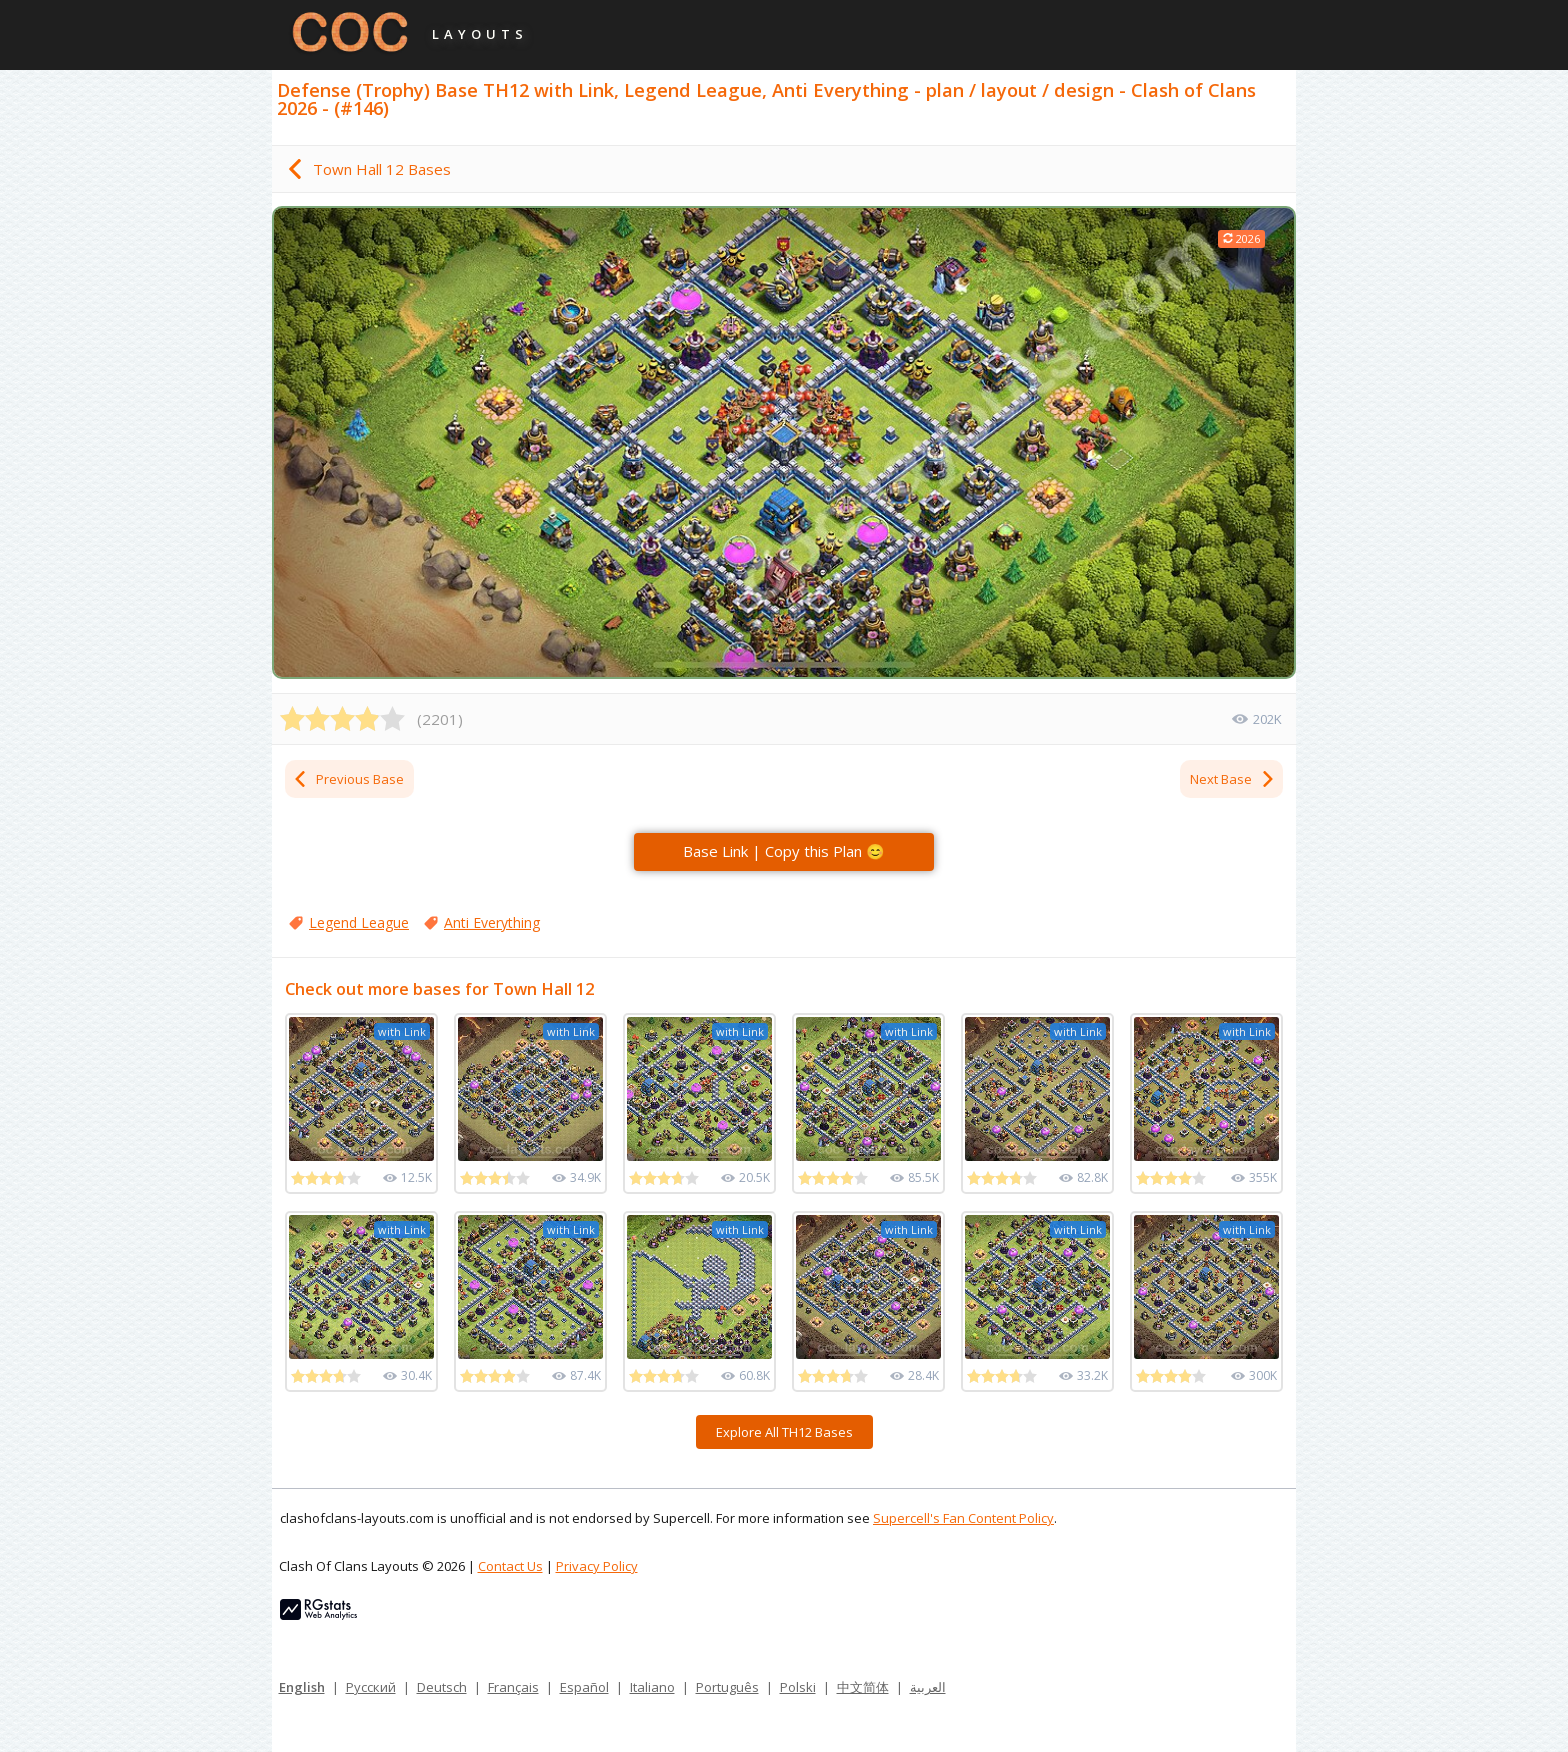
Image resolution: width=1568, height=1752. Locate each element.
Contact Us (510, 1566)
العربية (928, 1687)
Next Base (1233, 779)
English (302, 1687)
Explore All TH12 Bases (784, 1432)
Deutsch (442, 1687)
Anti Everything (492, 922)
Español (584, 1687)
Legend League (359, 922)
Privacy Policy (597, 1566)
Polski (798, 1687)
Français (513, 1687)
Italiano (652, 1687)
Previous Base (348, 779)
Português (727, 1687)
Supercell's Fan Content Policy (963, 1518)
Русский (371, 1687)
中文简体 (863, 1687)
